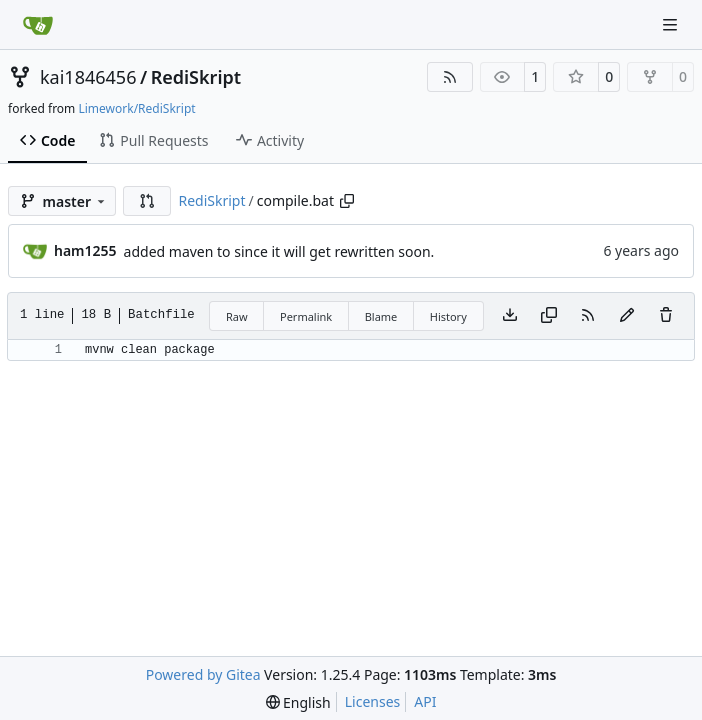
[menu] (298, 702)
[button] (147, 201)
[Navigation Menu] (672, 24)
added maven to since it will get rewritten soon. (279, 251)
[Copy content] (549, 316)
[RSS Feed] (450, 77)
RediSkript (196, 77)
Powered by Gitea (203, 674)
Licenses (373, 701)
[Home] (38, 25)
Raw (237, 316)
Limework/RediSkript (136, 108)
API (425, 701)
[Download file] (510, 316)
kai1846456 (88, 77)
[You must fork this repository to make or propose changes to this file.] (627, 316)
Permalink (306, 316)
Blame (381, 316)
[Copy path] (347, 201)
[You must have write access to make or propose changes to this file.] (666, 316)
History (448, 316)
